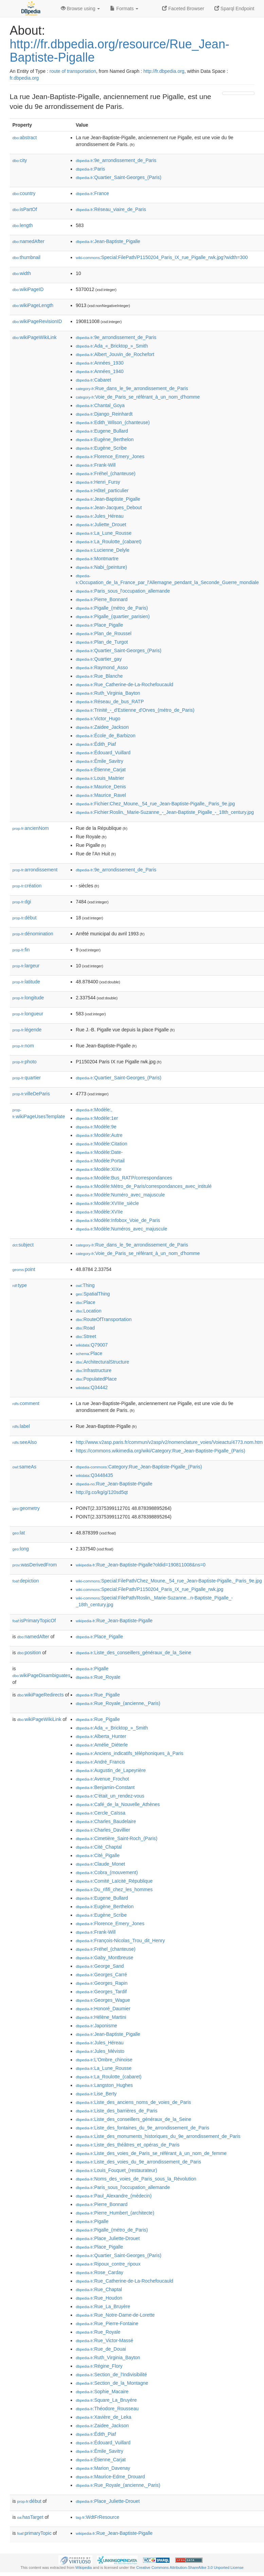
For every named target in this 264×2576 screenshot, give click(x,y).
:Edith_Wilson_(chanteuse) (113, 422)
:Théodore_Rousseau (107, 2408)
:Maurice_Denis (101, 786)
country (24, 193)
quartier (27, 1077)
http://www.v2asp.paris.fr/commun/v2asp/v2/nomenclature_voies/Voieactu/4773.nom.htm (169, 1442)
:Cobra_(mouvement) (107, 1872)
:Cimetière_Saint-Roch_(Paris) (116, 1838)
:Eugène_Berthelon (105, 439)
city (20, 160)
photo (25, 1061)
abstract (25, 137)
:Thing (85, 1285)
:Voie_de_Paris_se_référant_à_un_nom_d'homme (138, 397)
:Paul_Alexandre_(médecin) (114, 2196)
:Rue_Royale (98, 1677)
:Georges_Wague (103, 2000)
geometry (26, 1508)
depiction (26, 1580)
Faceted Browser (183, 8)
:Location (89, 1311)
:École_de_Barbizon (106, 735)
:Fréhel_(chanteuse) (106, 473)
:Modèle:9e (96, 1126)
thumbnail (26, 257)
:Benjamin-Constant (105, 1787)
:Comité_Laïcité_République (114, 1881)
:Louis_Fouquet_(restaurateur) (116, 2170)
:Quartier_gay (99, 659)
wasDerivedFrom (35, 1564)
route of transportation (73, 71)
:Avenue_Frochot (102, 1779)
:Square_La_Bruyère (106, 2400)
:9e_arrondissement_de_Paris (116, 160)
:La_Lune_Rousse (103, 533)
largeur (26, 965)
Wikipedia (83, 2567)
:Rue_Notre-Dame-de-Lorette (115, 2315)
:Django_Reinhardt (104, 414)
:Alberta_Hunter (101, 1736)
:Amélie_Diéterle (102, 1745)
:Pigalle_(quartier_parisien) (113, 616)
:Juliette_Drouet (101, 524)
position (29, 1652)
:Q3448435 (94, 1475)
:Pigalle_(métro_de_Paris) (112, 608)
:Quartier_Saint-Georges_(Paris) (118, 177)
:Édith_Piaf (96, 744)
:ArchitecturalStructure (102, 1362)
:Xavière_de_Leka (103, 2417)
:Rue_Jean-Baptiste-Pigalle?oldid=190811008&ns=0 (141, 1564)
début (25, 917)
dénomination (33, 933)
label (21, 1426)
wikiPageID (28, 289)
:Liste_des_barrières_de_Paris (116, 2110)
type (20, 1285)
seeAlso (25, 1442)
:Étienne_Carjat (101, 769)
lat (19, 1532)
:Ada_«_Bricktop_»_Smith (112, 346)
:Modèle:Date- (99, 1152)
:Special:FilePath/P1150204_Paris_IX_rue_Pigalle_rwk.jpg (149, 1589)
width (22, 273)
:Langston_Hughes (104, 2085)
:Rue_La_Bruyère (103, 2306)
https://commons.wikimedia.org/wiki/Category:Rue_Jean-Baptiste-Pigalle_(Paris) (160, 1450)
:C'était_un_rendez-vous (110, 1796)
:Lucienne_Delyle (102, 550)
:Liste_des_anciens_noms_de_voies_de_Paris (133, 2102)
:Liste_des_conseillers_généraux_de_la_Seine (133, 1652)
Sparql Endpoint (234, 8)
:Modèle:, (94, 1109)
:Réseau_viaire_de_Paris (111, 209)
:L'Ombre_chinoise (104, 2059)
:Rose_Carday (99, 2272)
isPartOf (25, 209)
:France (92, 193)
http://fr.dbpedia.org (163, 71)
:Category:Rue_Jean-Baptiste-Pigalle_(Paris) (139, 1466)
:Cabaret (93, 380)
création (27, 885)
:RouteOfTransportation (103, 1319)
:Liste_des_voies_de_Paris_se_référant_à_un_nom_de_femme (151, 2153)
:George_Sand (100, 1966)
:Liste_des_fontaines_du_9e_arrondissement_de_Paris (142, 2127)
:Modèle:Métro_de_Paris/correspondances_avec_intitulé (144, 1186)
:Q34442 (92, 1387)
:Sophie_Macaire (102, 2391)
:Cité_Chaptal (99, 1847)
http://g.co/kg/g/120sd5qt (102, 1492)
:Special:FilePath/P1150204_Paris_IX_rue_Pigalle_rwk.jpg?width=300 (162, 257)
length (23, 225)
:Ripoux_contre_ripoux (108, 2264)
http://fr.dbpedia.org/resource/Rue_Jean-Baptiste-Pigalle (119, 51)
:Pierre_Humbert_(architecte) (115, 2213)
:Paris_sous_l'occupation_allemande (123, 591)
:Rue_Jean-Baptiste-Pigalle (114, 1483)
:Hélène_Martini (101, 2017)
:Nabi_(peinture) (101, 567)
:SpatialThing (93, 1294)
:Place (85, 1302)
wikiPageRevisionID (37, 321)
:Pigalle (92, 1668)
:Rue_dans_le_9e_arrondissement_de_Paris (132, 388)
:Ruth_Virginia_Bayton (108, 693)
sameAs (24, 1466)
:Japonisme (96, 2025)
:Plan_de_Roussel (103, 633)
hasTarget (30, 2517)
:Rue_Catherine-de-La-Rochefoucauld (124, 684)
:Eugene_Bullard (102, 431)
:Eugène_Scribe (101, 448)
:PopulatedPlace (96, 1379)
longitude (28, 997)
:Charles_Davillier (103, 1830)
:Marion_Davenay (103, 2468)
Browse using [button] (80, 8)
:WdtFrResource (97, 2517)
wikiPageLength (33, 305)
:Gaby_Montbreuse (104, 1957)
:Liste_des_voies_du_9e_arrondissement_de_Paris (138, 2161)
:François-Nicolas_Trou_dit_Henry (120, 1940)
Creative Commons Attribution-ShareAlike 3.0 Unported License (190, 2567)
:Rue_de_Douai (101, 2349)
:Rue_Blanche (99, 676)
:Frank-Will (96, 465)
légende (27, 1029)
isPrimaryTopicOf (34, 1620)
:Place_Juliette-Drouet (108, 2238)
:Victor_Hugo (98, 718)
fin (21, 949)
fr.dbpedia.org (24, 78)
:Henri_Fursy (98, 482)
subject (23, 1244)
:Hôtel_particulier (102, 490)
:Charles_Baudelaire (106, 1821)
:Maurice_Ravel (101, 795)
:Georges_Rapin (101, 1983)
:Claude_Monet (100, 1864)
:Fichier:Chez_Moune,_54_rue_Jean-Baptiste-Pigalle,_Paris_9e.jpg (155, 803)
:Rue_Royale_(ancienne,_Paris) (118, 1703)
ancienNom (31, 828)
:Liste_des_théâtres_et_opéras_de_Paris (128, 2144)
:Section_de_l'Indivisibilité (111, 2374)
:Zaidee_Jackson (102, 727)
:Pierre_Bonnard (101, 599)
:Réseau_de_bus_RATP (110, 701)
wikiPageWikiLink (35, 337)
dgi (22, 901)
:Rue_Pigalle (98, 1694)
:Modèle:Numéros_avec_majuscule (121, 1228)
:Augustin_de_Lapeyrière (111, 1770)
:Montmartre (97, 558)
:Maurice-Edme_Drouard (110, 2476)
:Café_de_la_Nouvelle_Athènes (118, 1804)
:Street (86, 1336)
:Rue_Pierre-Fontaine (107, 2323)
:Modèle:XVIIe (99, 1211)
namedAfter (29, 241)
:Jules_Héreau (100, 516)
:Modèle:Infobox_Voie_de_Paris (118, 1220)
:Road (85, 1328)
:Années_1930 (100, 363)
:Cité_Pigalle (98, 1855)
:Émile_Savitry (99, 761)
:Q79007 (92, 1345)
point (24, 1269)
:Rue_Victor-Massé (104, 2340)
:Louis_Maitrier (100, 778)
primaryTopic (34, 2533)
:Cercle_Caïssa (100, 1813)
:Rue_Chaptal (99, 2289)
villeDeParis (31, 1093)
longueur (28, 1013)
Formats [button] (124, 8)
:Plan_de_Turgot (102, 642)
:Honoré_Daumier (103, 2008)
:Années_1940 (100, 371)
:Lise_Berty (96, 2093)
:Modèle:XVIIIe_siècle (107, 1203)
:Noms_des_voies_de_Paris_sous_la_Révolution (136, 2178)
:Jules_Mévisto (100, 2051)
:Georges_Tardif (101, 1991)
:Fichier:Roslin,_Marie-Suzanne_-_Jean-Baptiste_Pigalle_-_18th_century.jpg (165, 812)
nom (23, 1045)
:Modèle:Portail (100, 1160)
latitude (26, 981)
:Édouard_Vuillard (103, 752)
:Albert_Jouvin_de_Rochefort (115, 354)
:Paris (90, 169)
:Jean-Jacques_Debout (109, 507)
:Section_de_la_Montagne (112, 2383)
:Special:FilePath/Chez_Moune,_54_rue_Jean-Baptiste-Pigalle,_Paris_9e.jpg (169, 1580)
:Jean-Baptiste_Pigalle (108, 241)
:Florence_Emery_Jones (110, 456)
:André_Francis (100, 1762)
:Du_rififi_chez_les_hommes (114, 1889)
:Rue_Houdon (99, 2298)
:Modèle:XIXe (98, 1169)
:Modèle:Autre (99, 1135)
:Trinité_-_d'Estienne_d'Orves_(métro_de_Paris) (135, 710)
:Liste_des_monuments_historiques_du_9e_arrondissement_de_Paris (158, 2136)
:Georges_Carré (101, 1974)
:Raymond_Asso (102, 667)
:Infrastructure (93, 1370)
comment (26, 1403)
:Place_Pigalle (99, 625)
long (21, 1548)
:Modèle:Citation (101, 1143)
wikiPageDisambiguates (41, 1675)
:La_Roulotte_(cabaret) (109, 541)
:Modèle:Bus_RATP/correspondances (124, 1177)
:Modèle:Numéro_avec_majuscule (120, 1194)
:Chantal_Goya (100, 405)
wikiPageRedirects (40, 1694)
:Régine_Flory (99, 2366)
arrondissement (35, 869)
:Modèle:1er (97, 1118)
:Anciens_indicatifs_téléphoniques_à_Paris (129, 1753)
